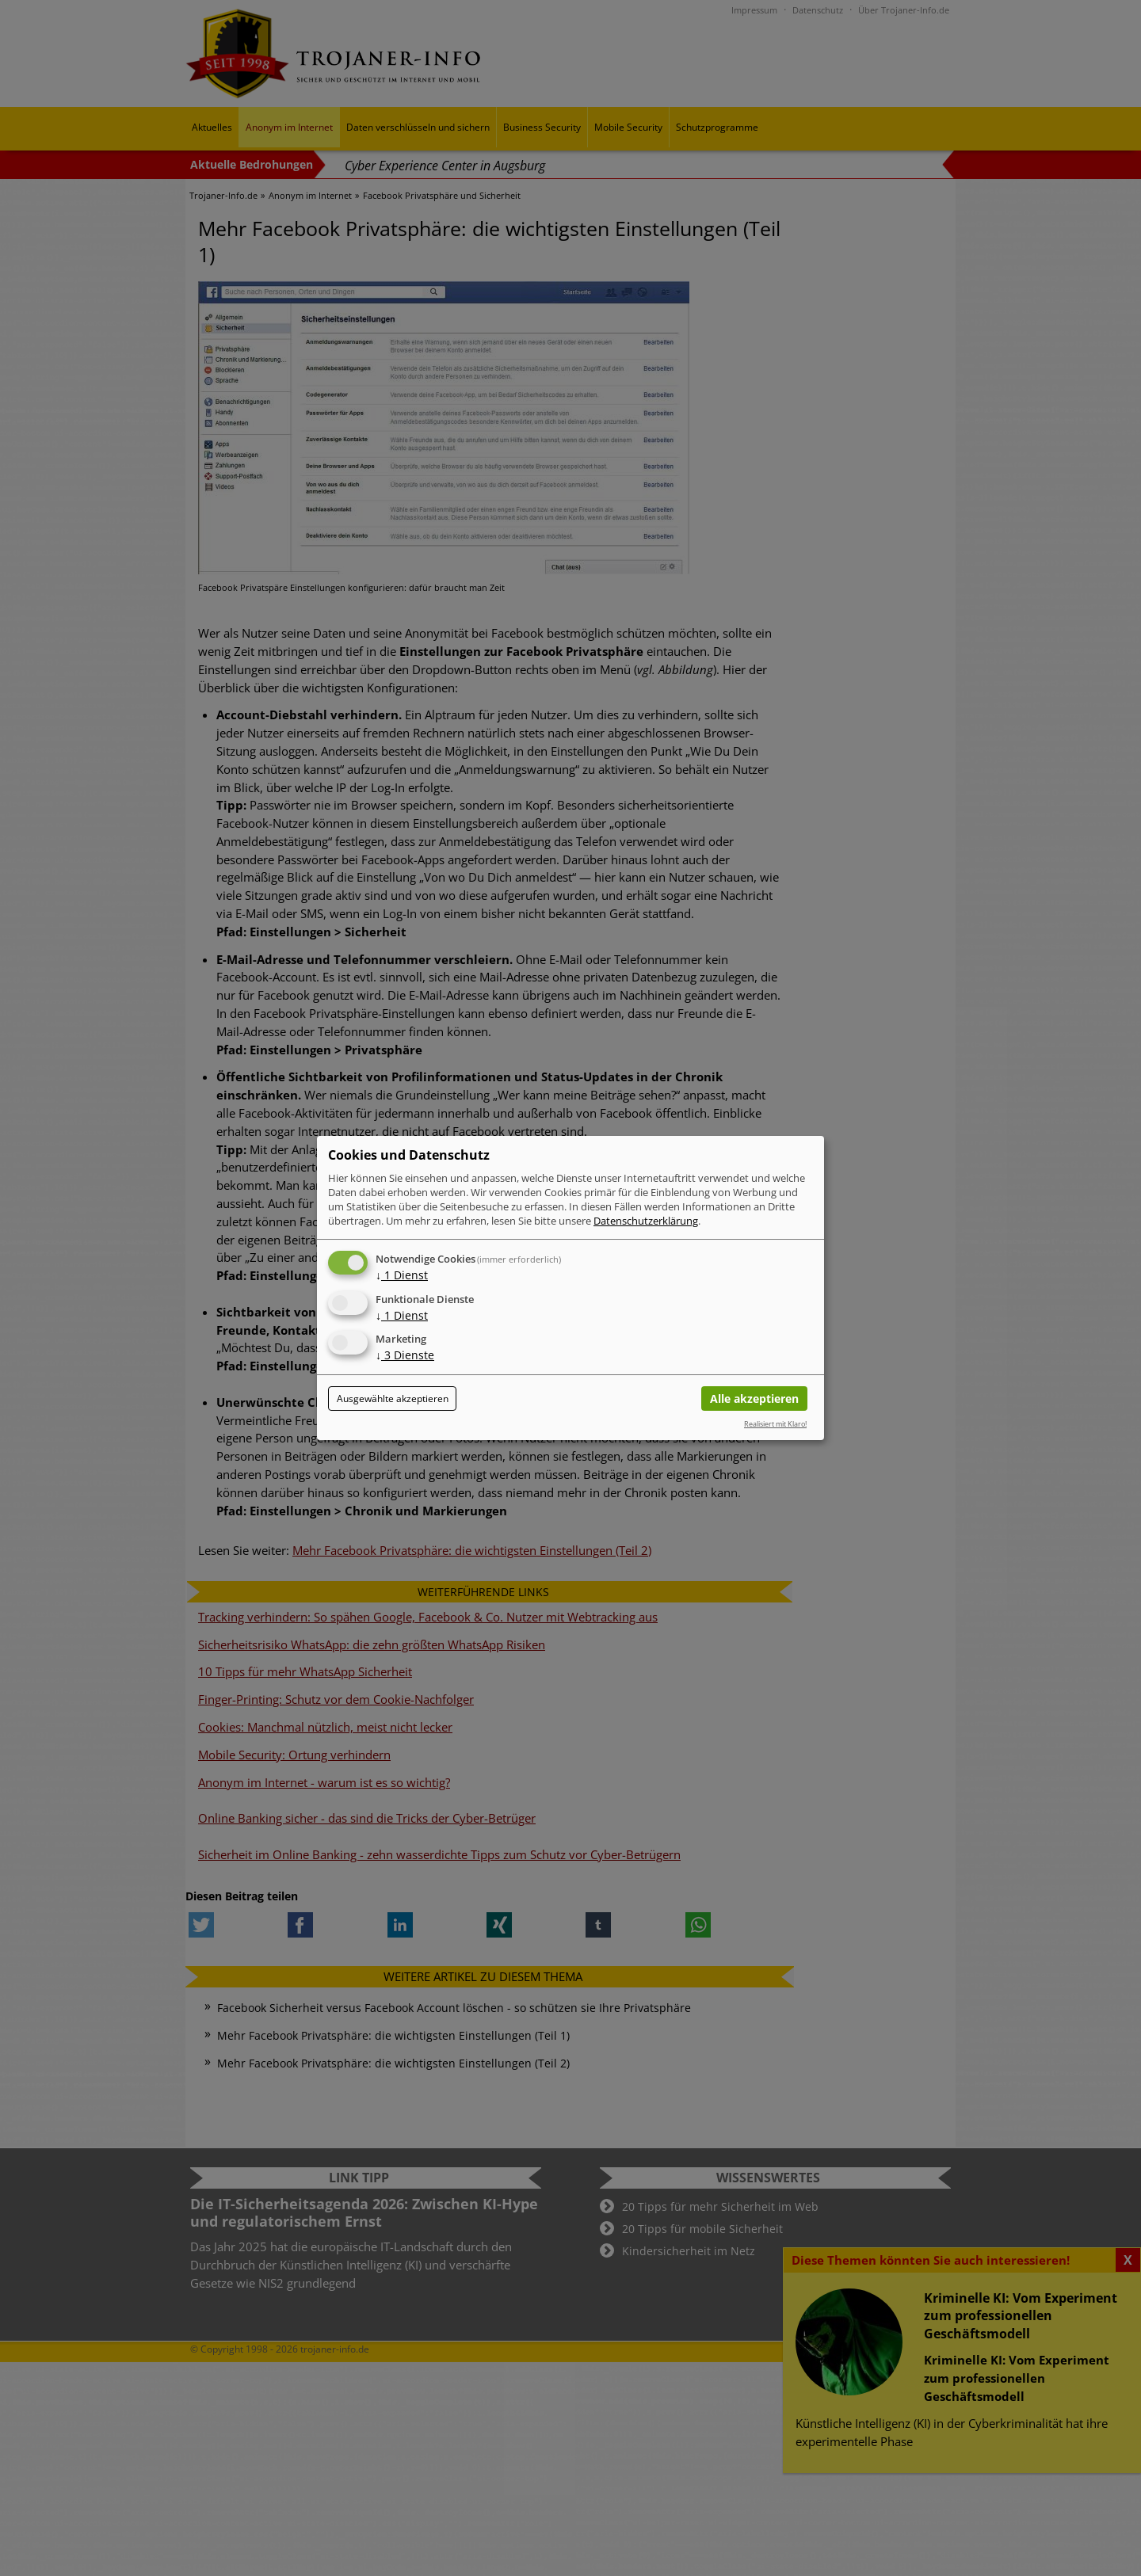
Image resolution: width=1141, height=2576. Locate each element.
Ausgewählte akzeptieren (392, 1398)
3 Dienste (405, 1355)
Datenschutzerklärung (645, 1221)
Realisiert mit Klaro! (775, 1424)
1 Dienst (402, 1274)
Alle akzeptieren (754, 1398)
